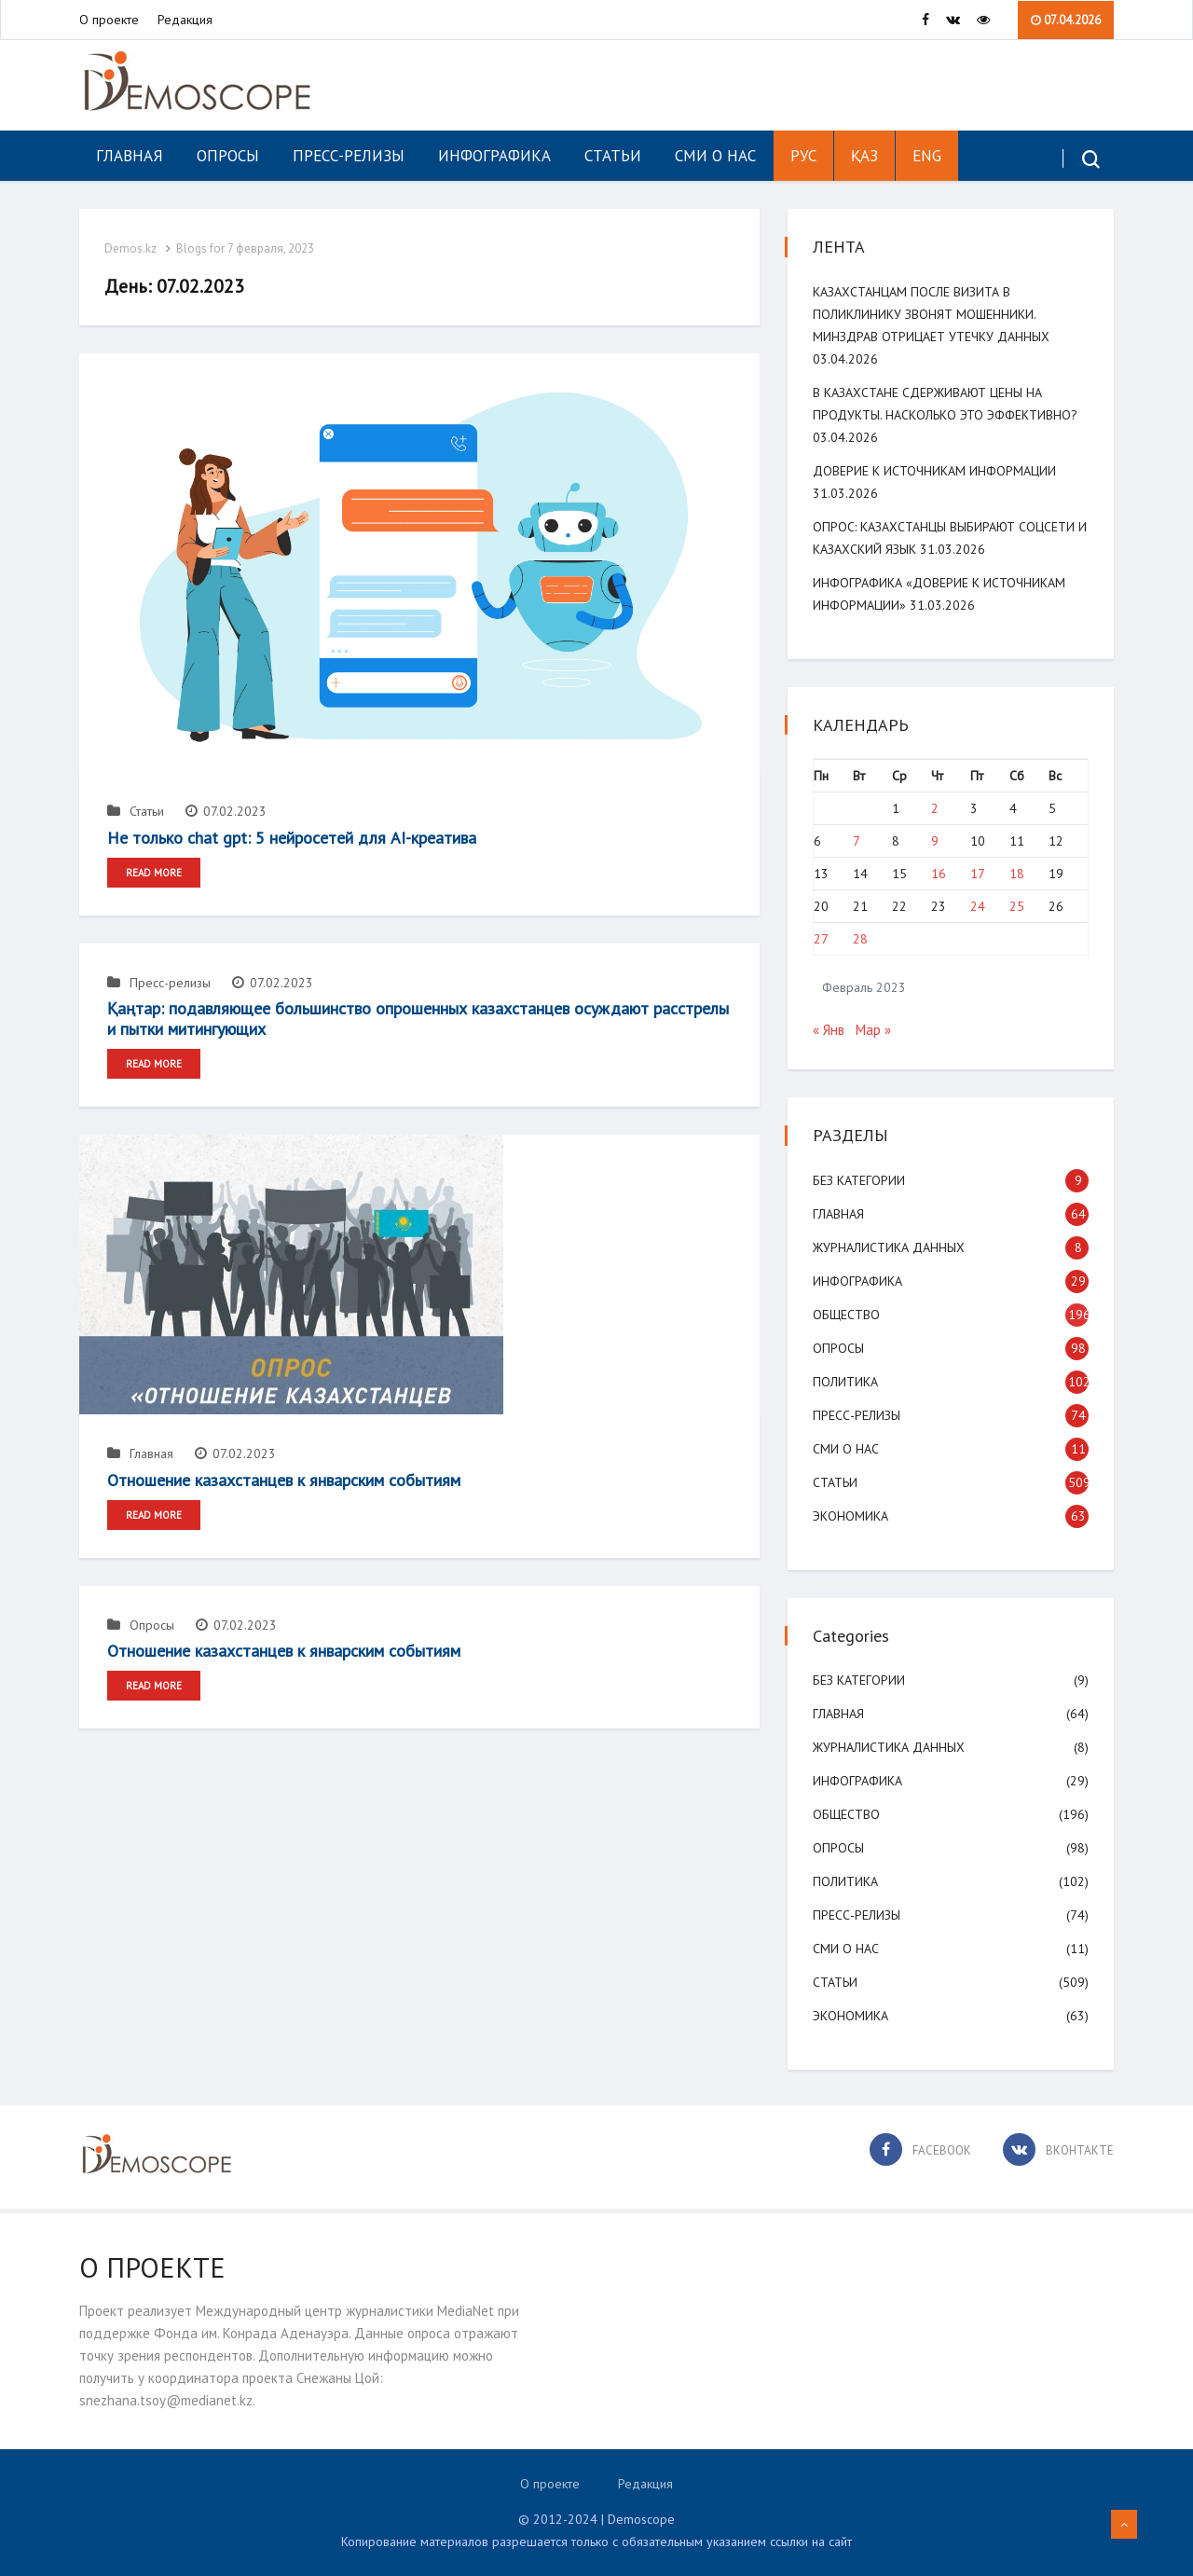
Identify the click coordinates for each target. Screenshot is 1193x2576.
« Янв (831, 1030)
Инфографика (494, 155)
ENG (926, 155)
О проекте (109, 19)
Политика (848, 1381)
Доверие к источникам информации (937, 470)
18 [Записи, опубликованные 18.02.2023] (1015, 873)
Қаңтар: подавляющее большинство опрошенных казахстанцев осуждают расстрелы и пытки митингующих (418, 1018)
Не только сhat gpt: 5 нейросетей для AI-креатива (291, 836)
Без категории (862, 1180)
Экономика (853, 1516)
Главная (129, 155)
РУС (803, 155)
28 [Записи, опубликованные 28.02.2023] (862, 938)
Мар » (876, 1030)
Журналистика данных (891, 1247)
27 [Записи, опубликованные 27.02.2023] (823, 938)
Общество (849, 1314)
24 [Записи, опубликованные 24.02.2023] (977, 906)
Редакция (185, 19)
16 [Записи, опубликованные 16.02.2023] (938, 873)
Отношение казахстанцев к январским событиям (283, 1478)
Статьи (612, 155)
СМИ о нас (715, 155)
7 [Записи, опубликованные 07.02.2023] (858, 841)
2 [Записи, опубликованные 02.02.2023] (935, 808)
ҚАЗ (864, 155)
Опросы (228, 155)
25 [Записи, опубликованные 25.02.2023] (1015, 906)
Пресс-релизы (349, 155)
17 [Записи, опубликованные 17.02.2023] (977, 873)
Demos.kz (133, 248)
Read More (154, 871)
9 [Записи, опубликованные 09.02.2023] (935, 841)
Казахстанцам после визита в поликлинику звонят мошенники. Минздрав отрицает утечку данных (934, 314)
